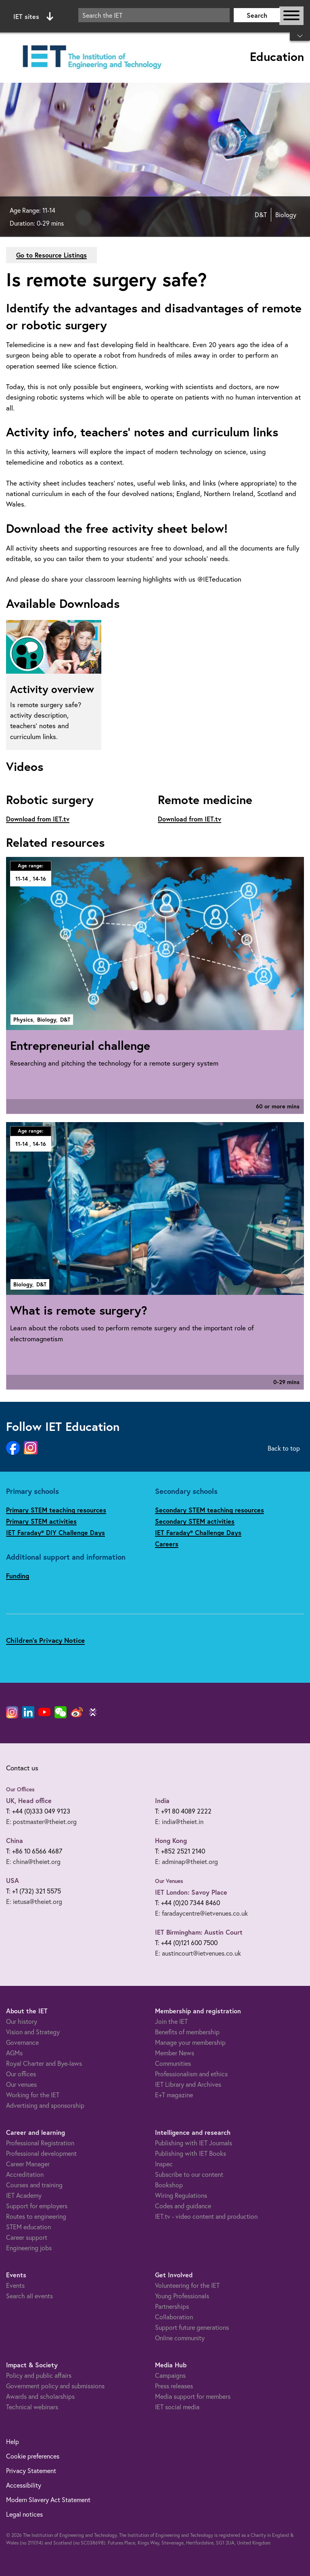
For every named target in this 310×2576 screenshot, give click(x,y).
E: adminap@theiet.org (186, 1862)
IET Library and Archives (188, 2084)
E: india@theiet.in (179, 1822)
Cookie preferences (32, 2456)
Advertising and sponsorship (45, 2105)
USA (12, 1880)
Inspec (164, 2164)
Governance (22, 2042)
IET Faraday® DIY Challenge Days (55, 1532)
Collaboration (174, 2317)
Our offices (21, 2074)
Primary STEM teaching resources (56, 1510)
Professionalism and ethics (191, 2074)
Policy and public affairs (38, 2375)
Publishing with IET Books (190, 2153)
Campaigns (170, 2375)
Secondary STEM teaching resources (209, 1510)
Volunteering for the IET (187, 2285)
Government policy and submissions (55, 2386)
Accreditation (25, 2174)
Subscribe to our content (189, 2174)
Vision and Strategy (33, 2032)
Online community (180, 2338)
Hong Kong (171, 1840)
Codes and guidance (183, 2206)
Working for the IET (32, 2095)
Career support (26, 2237)
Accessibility (23, 2485)
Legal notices (24, 2514)
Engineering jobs (29, 2248)
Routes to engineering (36, 2216)
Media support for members (192, 2396)
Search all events (29, 2296)
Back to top (284, 1448)
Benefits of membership (187, 2032)
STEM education (28, 2227)
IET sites (33, 16)
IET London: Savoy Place (191, 1892)
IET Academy (24, 2195)
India (162, 1800)
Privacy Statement (31, 2471)
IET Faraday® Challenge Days (198, 1532)
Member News (174, 2053)
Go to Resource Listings (51, 255)
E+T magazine (174, 2095)
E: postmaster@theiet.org (41, 1822)
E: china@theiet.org (33, 1862)
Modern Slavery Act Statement (48, 2500)
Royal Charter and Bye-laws (44, 2063)
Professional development (41, 2153)
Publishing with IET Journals (193, 2143)
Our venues (21, 2084)
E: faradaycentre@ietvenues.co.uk (201, 1913)
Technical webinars (32, 2407)
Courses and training (34, 2185)
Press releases (174, 2386)
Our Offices (20, 1789)
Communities (173, 2063)
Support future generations (192, 2327)
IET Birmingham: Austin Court (199, 1932)
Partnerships (172, 2306)
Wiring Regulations (181, 2195)
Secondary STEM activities (195, 1521)
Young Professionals (182, 2296)
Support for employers (36, 2206)
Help (12, 2442)
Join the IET (171, 2021)
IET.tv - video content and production (206, 2216)
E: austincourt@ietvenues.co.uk (198, 1953)
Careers (166, 1543)
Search (257, 15)
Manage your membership (190, 2042)
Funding (17, 1575)
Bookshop (169, 2185)
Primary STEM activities (41, 1521)
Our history (21, 2021)
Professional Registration (40, 2143)
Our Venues (169, 1881)
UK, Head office (29, 1800)
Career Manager (28, 2164)
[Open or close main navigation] (291, 15)
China (14, 1840)
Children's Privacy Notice (45, 1640)
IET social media (177, 2407)
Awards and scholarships (40, 2396)
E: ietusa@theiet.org (34, 1901)
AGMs (14, 2053)
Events (15, 2285)
